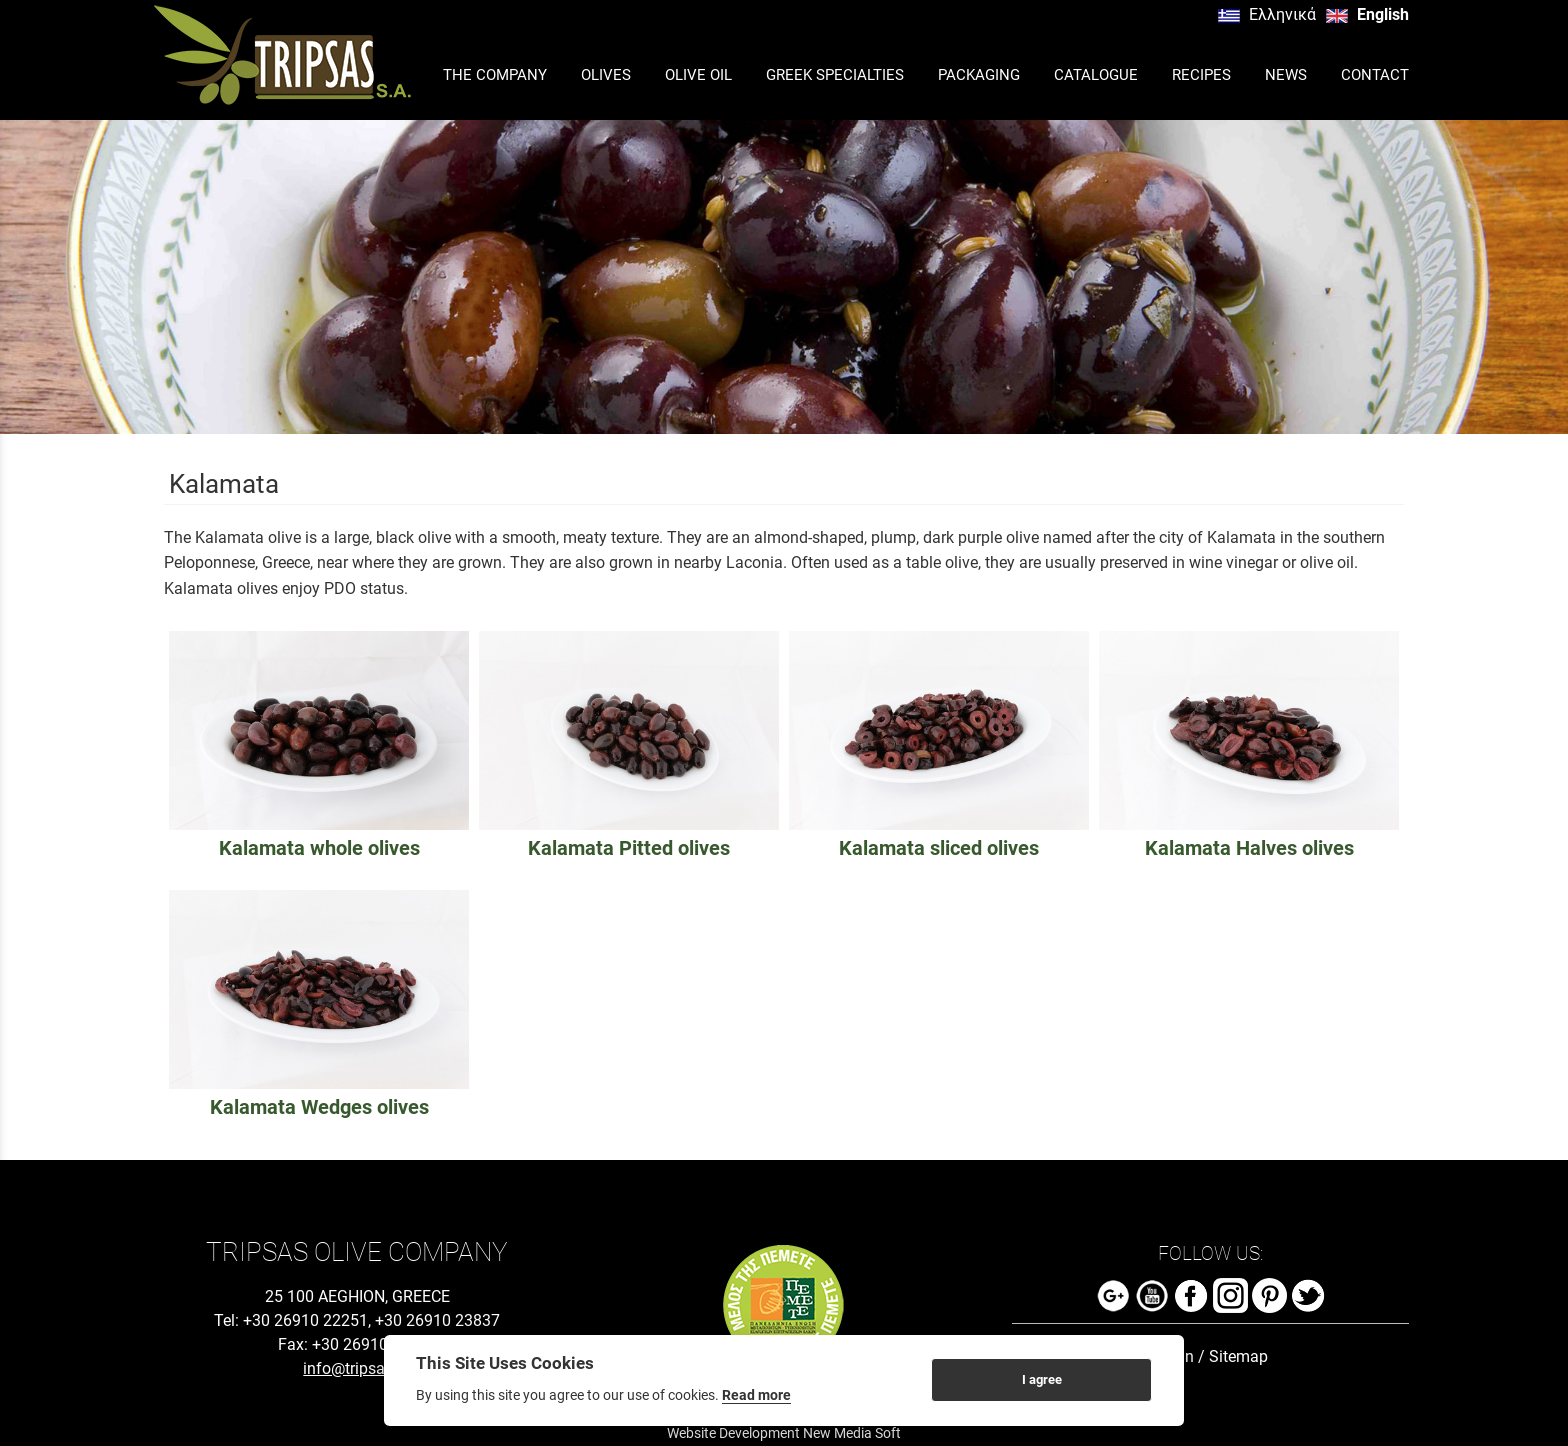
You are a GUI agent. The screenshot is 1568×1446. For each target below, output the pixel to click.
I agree (1042, 1379)
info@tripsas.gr (357, 1368)
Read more (756, 1395)
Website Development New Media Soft (784, 1433)
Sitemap (1238, 1356)
